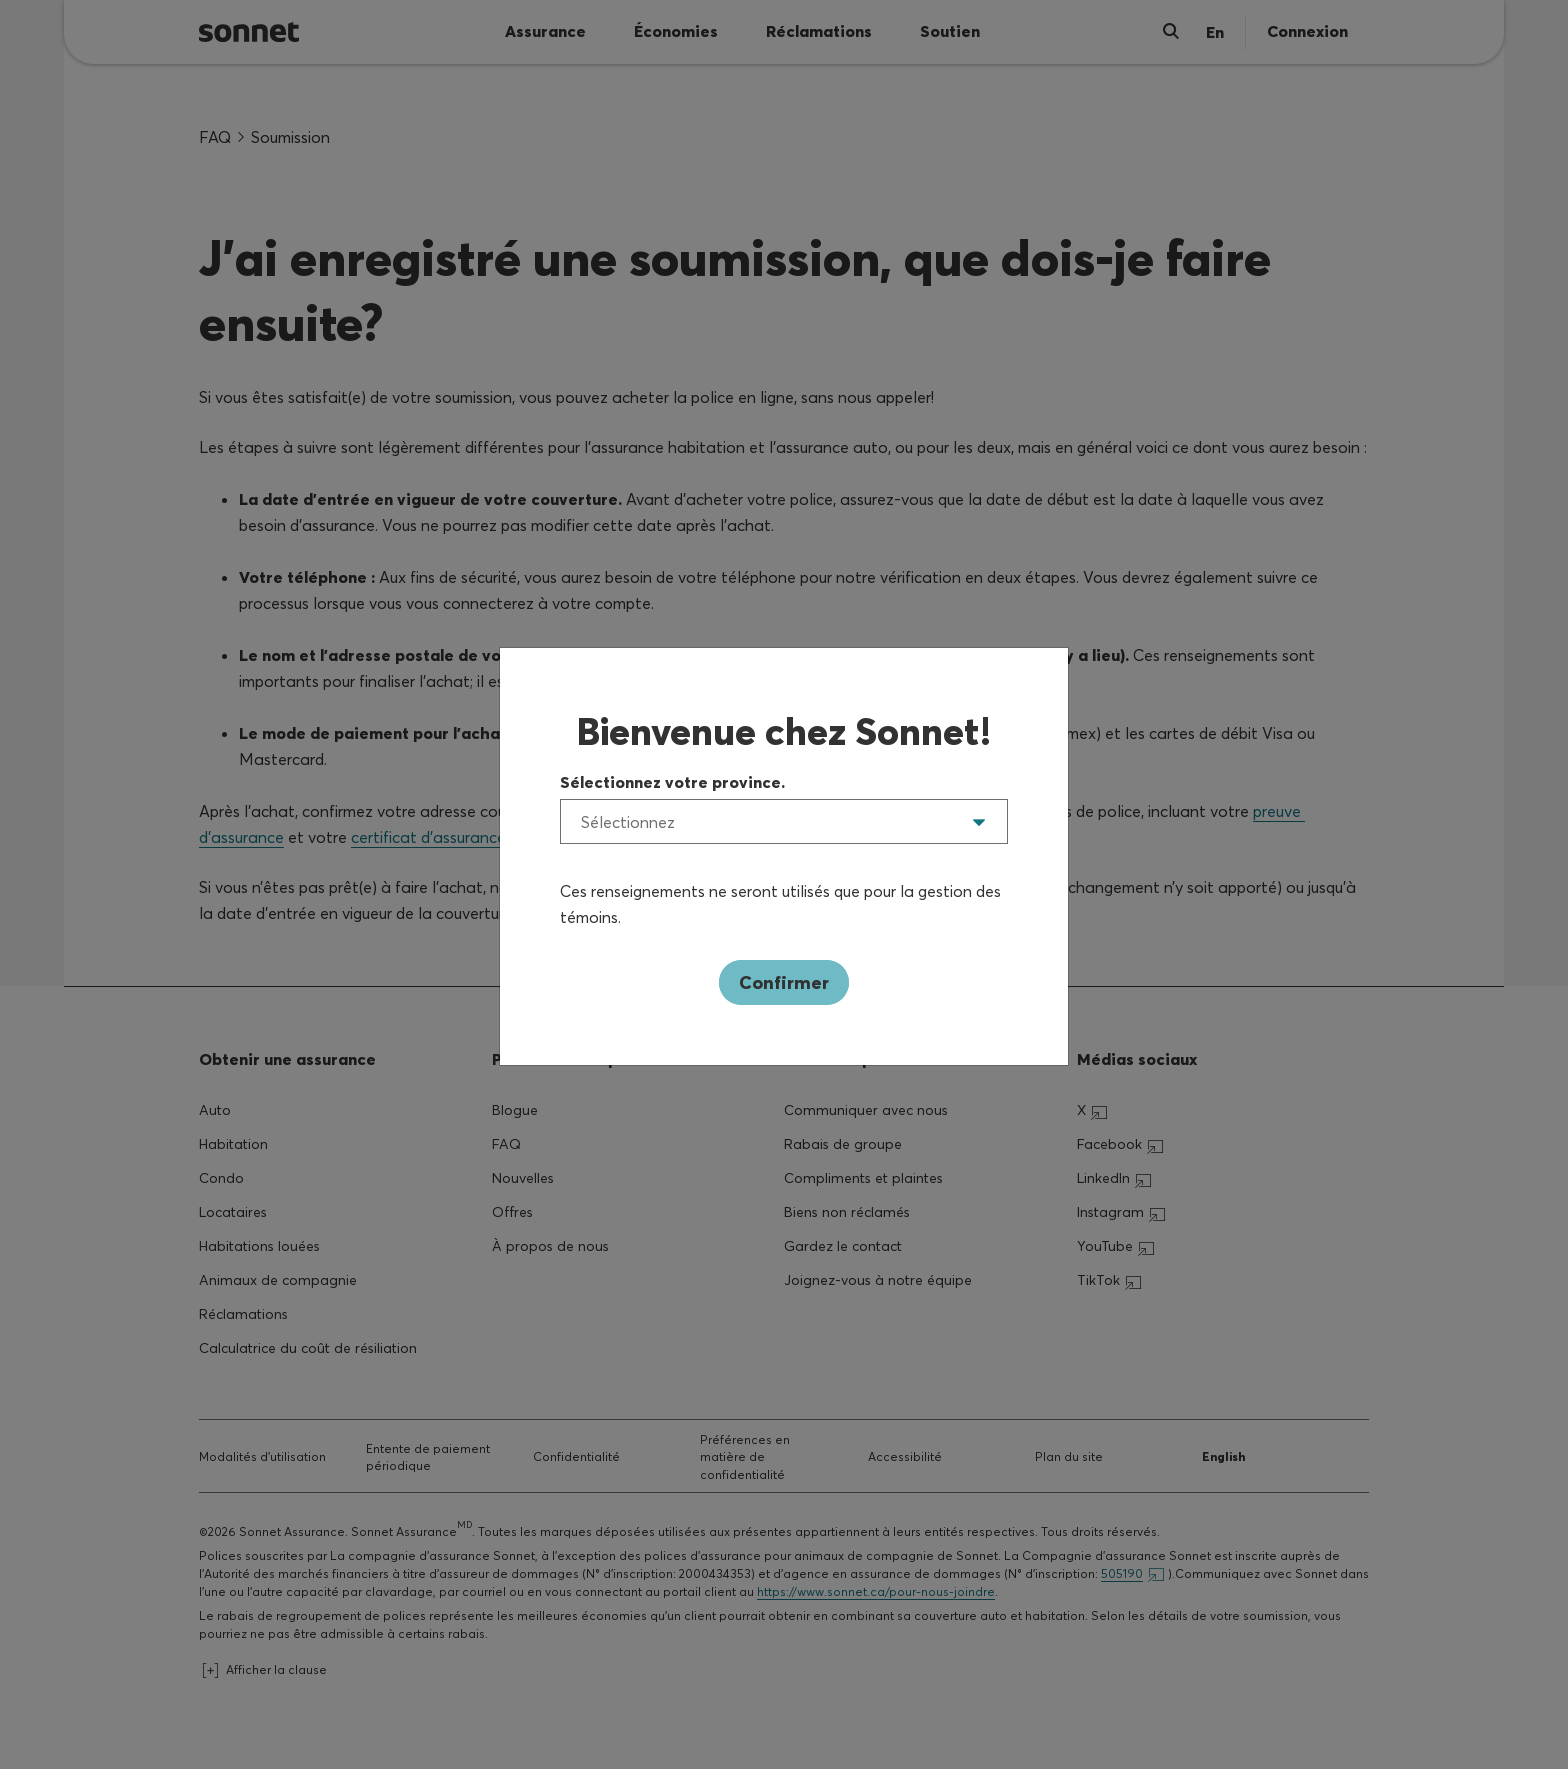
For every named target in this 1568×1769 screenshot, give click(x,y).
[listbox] (784, 821)
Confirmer (784, 982)
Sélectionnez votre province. (672, 782)
